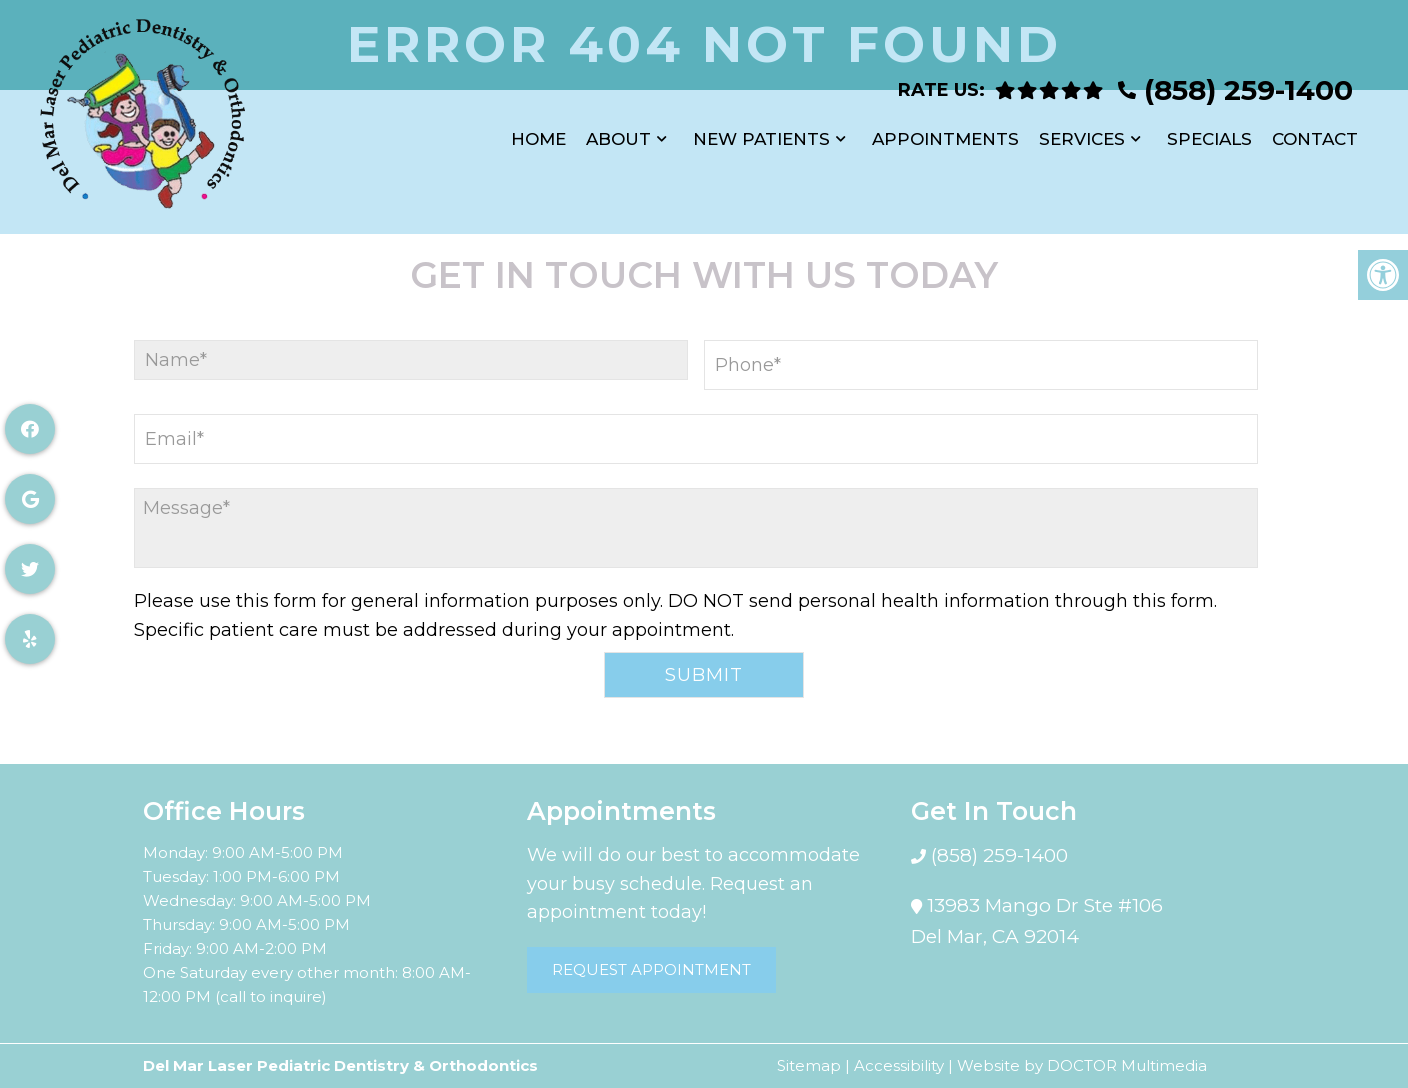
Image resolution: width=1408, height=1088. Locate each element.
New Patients (761, 130)
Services (1082, 130)
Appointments (945, 130)
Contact (1315, 130)
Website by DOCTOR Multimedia (1082, 1065)
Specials (1209, 130)
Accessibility (899, 1065)
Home (538, 130)
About (618, 130)
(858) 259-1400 (1248, 80)
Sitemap (809, 1065)
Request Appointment (651, 969)
